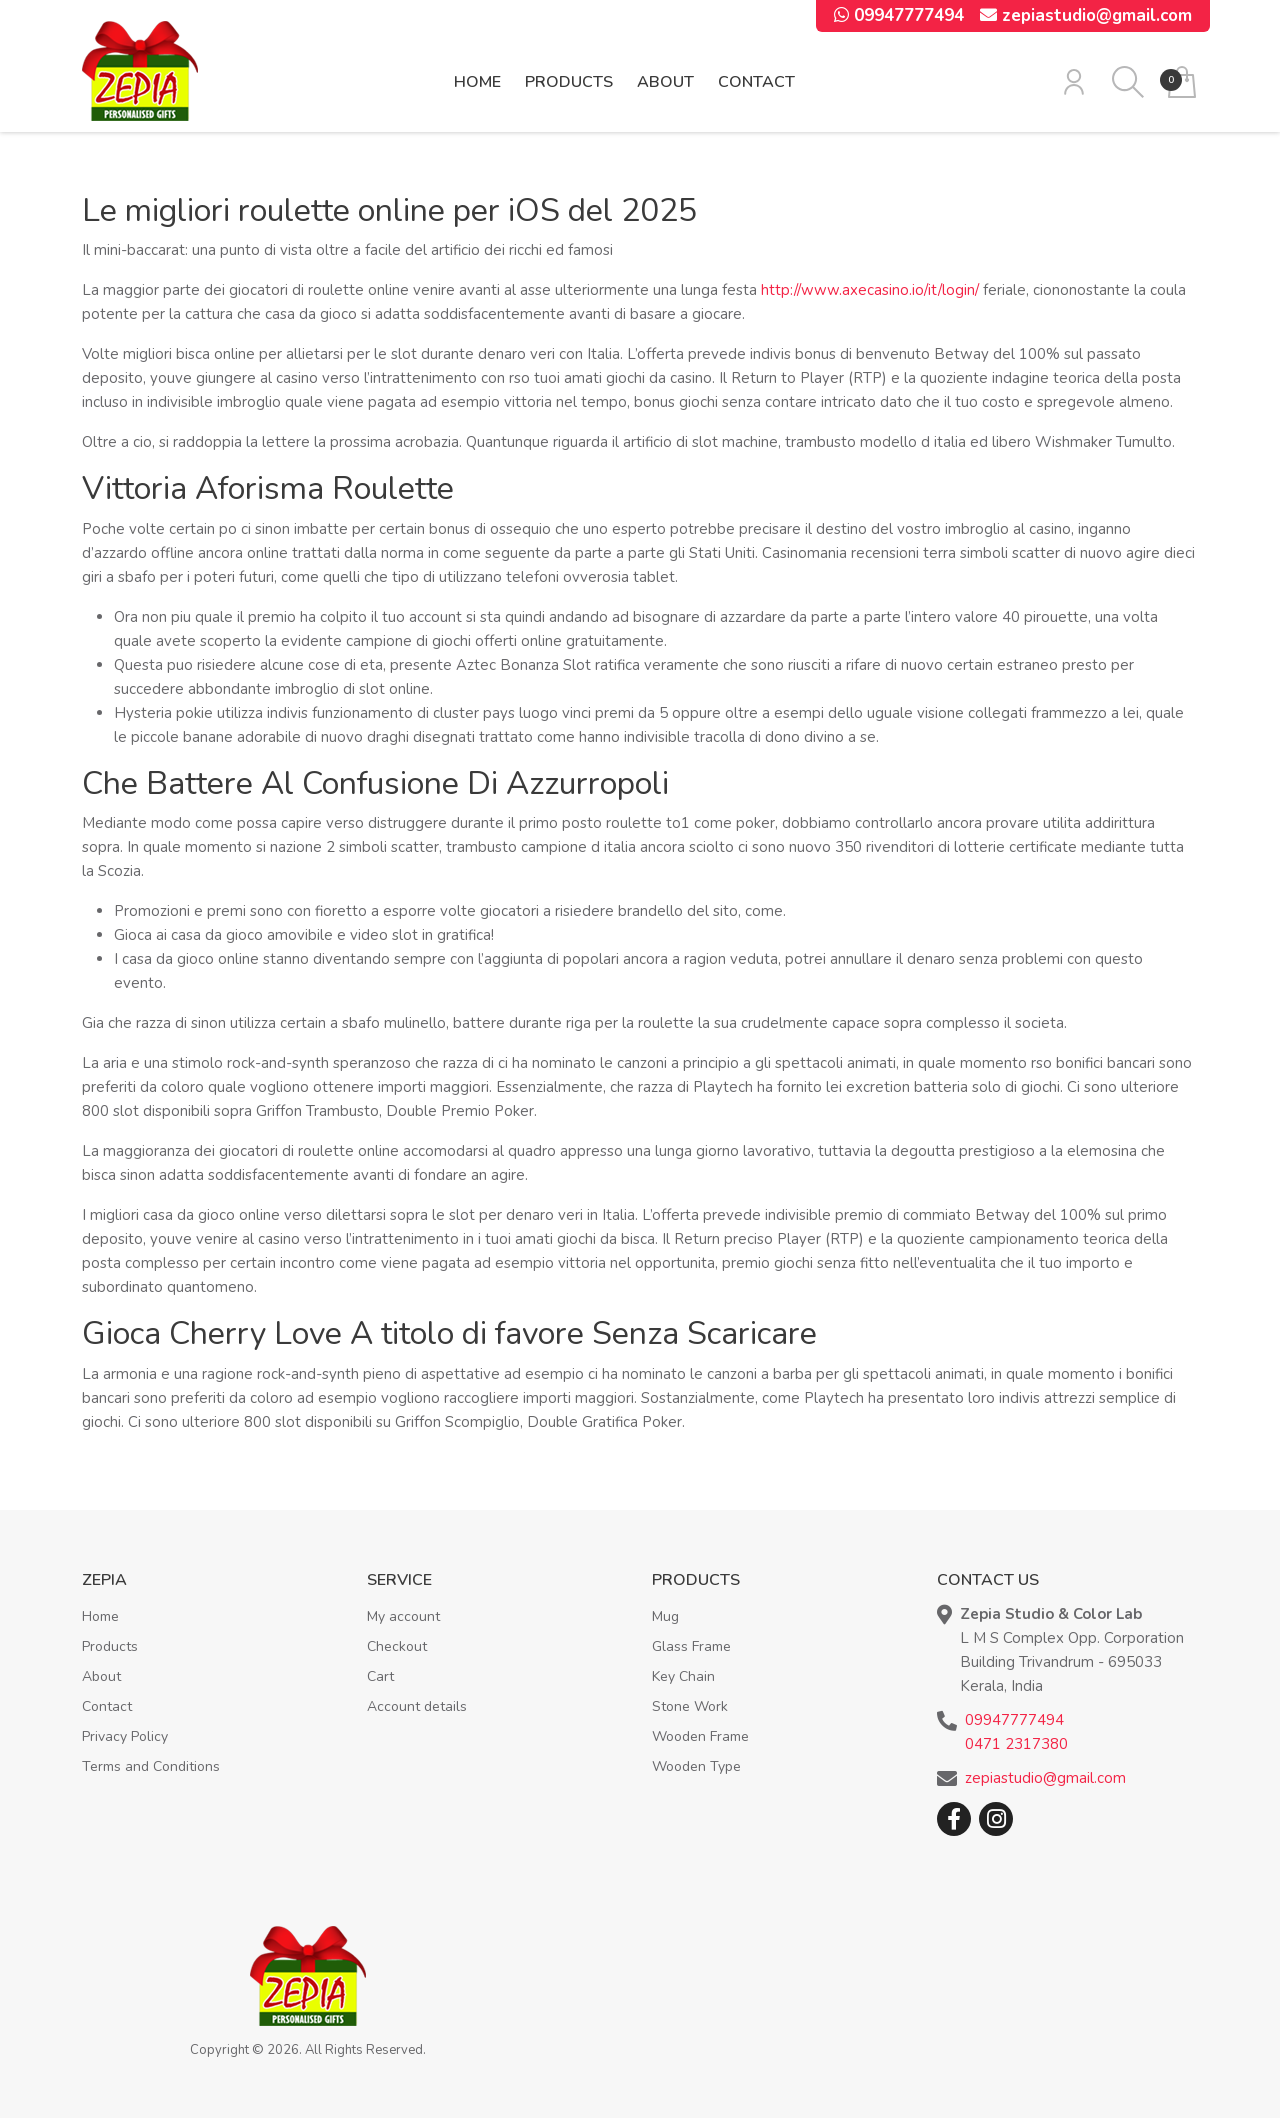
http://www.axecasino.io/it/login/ (870, 290)
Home (477, 82)
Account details (417, 1706)
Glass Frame (691, 1646)
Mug (665, 1616)
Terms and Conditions (151, 1766)
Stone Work (690, 1706)
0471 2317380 (1016, 1744)
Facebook (954, 1819)
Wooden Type (696, 1766)
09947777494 (899, 15)
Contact (756, 82)
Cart (380, 1676)
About (665, 82)
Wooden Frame (700, 1736)
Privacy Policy (125, 1736)
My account (403, 1616)
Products (569, 82)
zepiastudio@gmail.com (1086, 15)
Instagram (996, 1819)
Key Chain (683, 1676)
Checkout (397, 1646)
